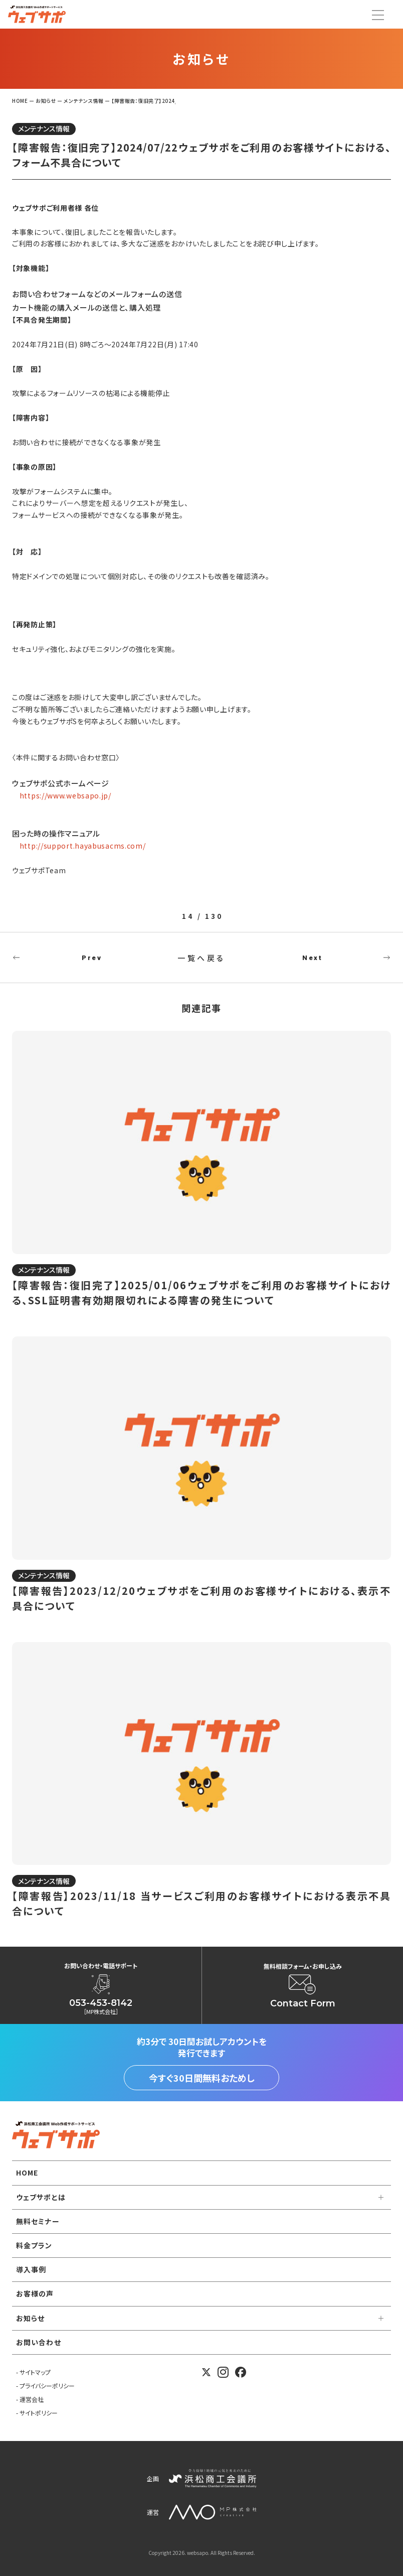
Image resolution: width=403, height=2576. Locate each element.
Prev (92, 958)
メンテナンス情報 (44, 128)
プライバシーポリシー (47, 2385)
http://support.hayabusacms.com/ (83, 846)
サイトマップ (35, 2372)
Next (312, 958)
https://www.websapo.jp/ (65, 795)
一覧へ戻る (201, 958)
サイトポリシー (39, 2412)
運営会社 (32, 2399)
